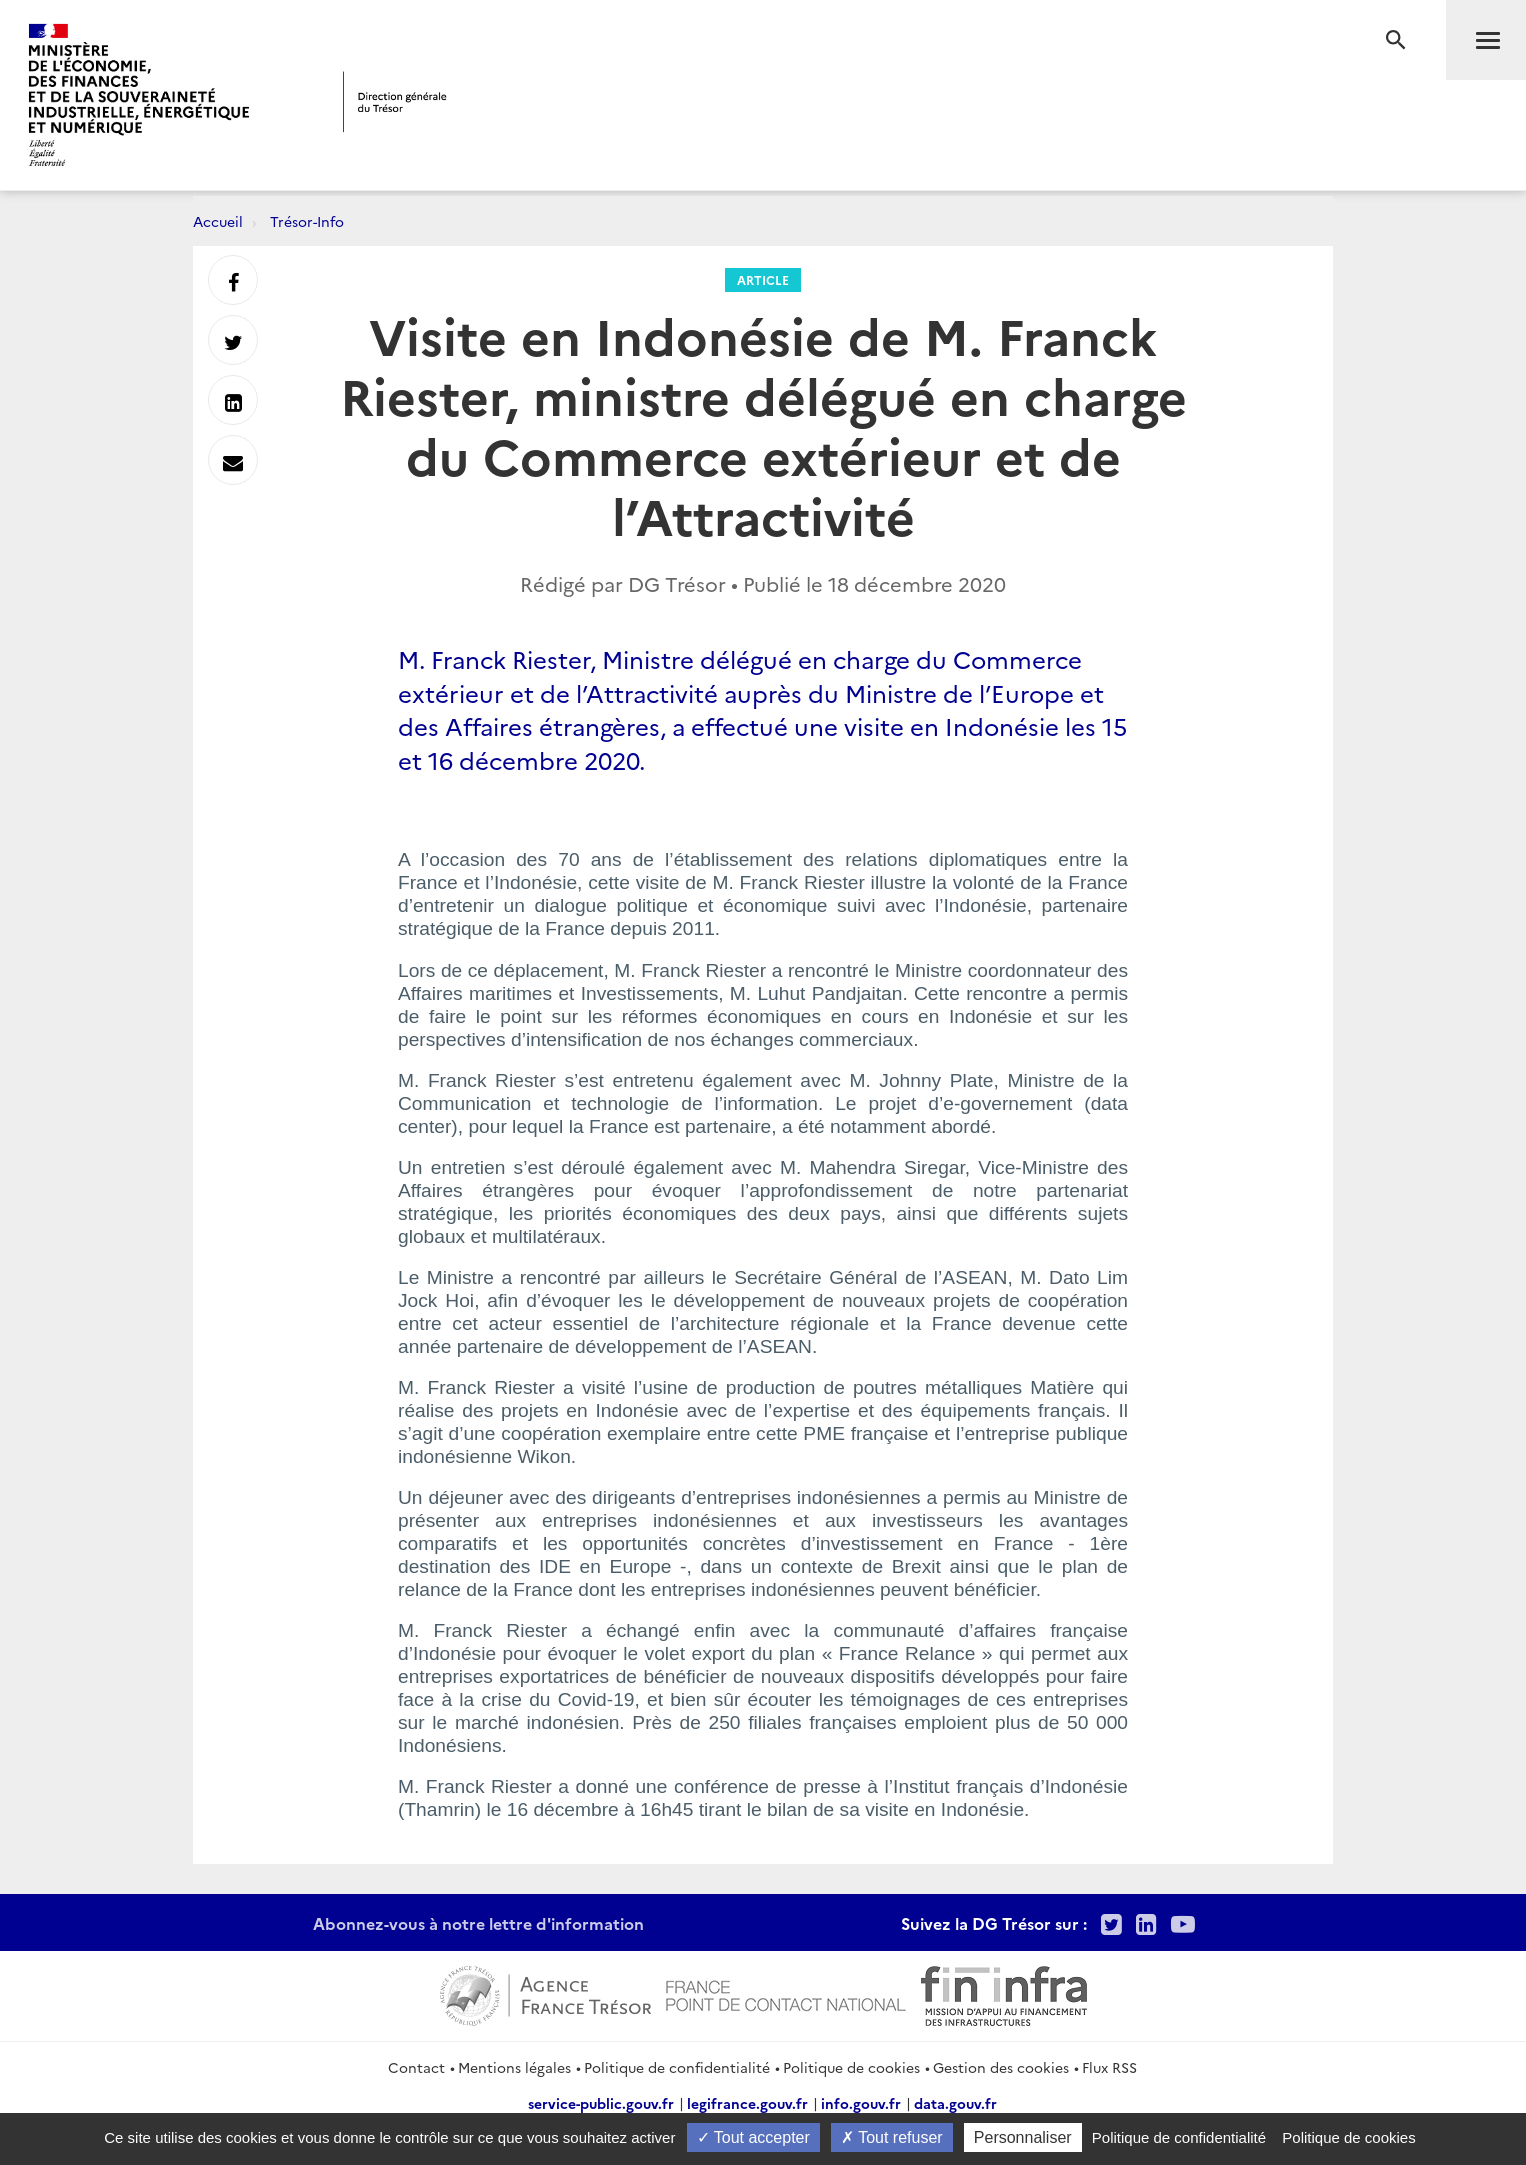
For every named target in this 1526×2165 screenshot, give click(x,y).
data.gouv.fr (955, 2103)
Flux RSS (1109, 2067)
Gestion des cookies (1001, 2067)
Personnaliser (1023, 2137)
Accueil (218, 221)
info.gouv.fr (861, 2103)
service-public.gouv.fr (601, 2103)
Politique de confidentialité (677, 2067)
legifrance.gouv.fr (747, 2103)
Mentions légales (514, 2067)
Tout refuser (892, 2137)
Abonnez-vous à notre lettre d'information (478, 1923)
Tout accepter (753, 2137)
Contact (416, 2067)
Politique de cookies (851, 2067)
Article (763, 279)
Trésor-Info (307, 221)
